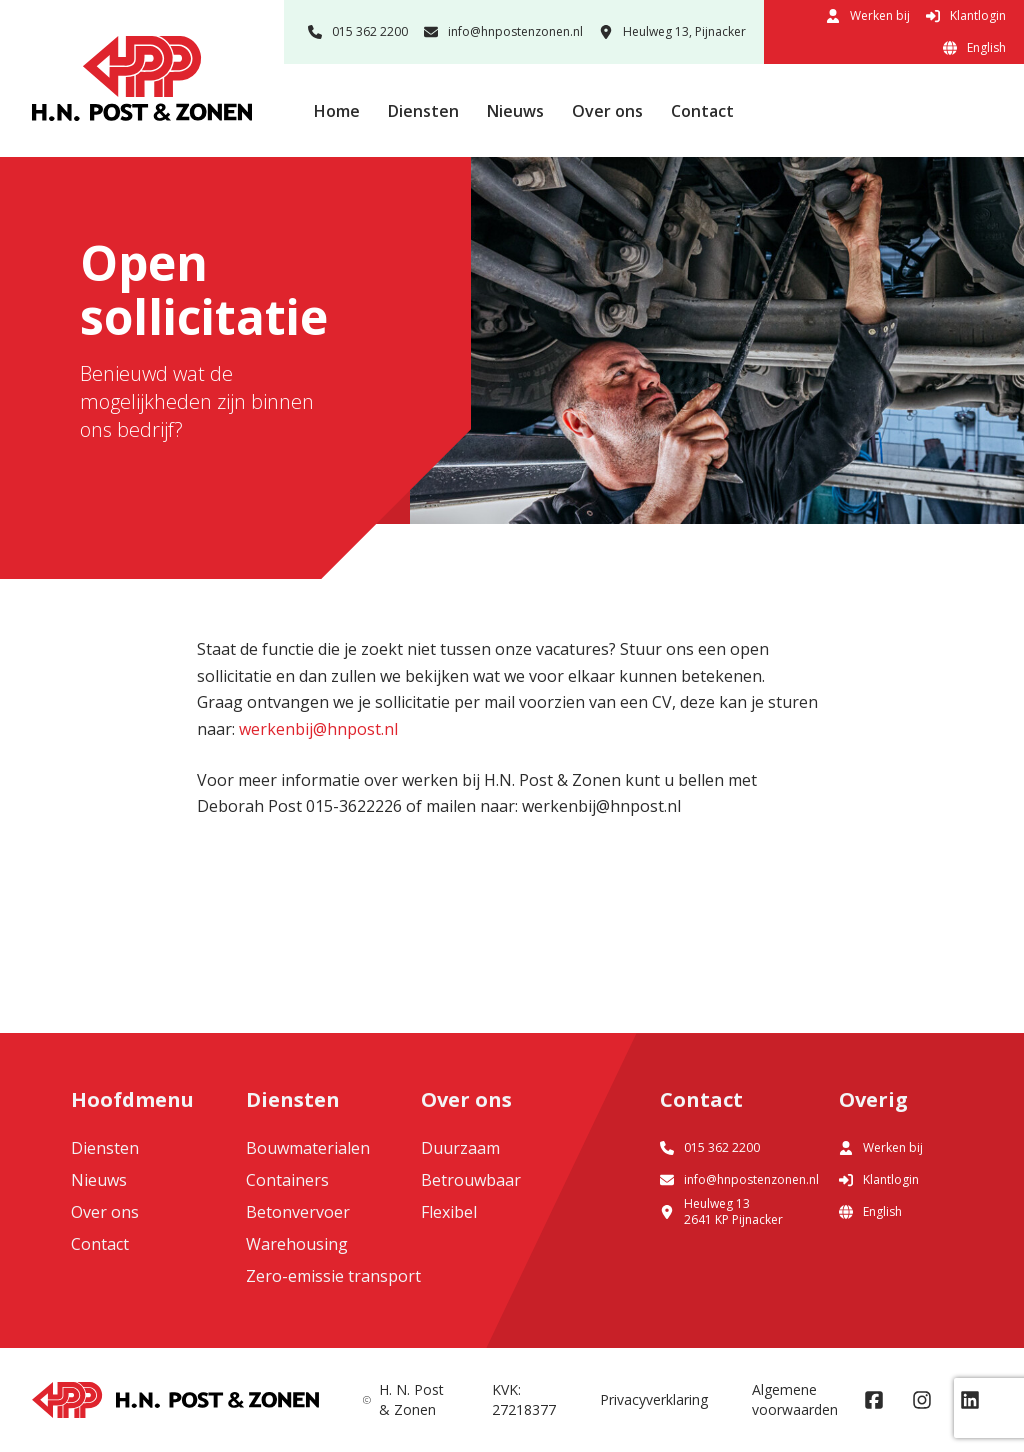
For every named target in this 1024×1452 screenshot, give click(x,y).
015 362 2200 (358, 31)
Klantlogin (966, 15)
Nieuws (515, 111)
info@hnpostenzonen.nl (503, 31)
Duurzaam (460, 1148)
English (974, 47)
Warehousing (297, 1244)
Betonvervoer (298, 1212)
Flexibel (449, 1212)
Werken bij (868, 15)
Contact (702, 111)
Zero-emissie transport (333, 1276)
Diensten (423, 111)
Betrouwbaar (471, 1180)
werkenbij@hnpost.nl (318, 729)
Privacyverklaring (654, 1399)
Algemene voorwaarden (795, 1399)
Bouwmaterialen (308, 1148)
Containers (287, 1180)
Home (337, 111)
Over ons (607, 111)
